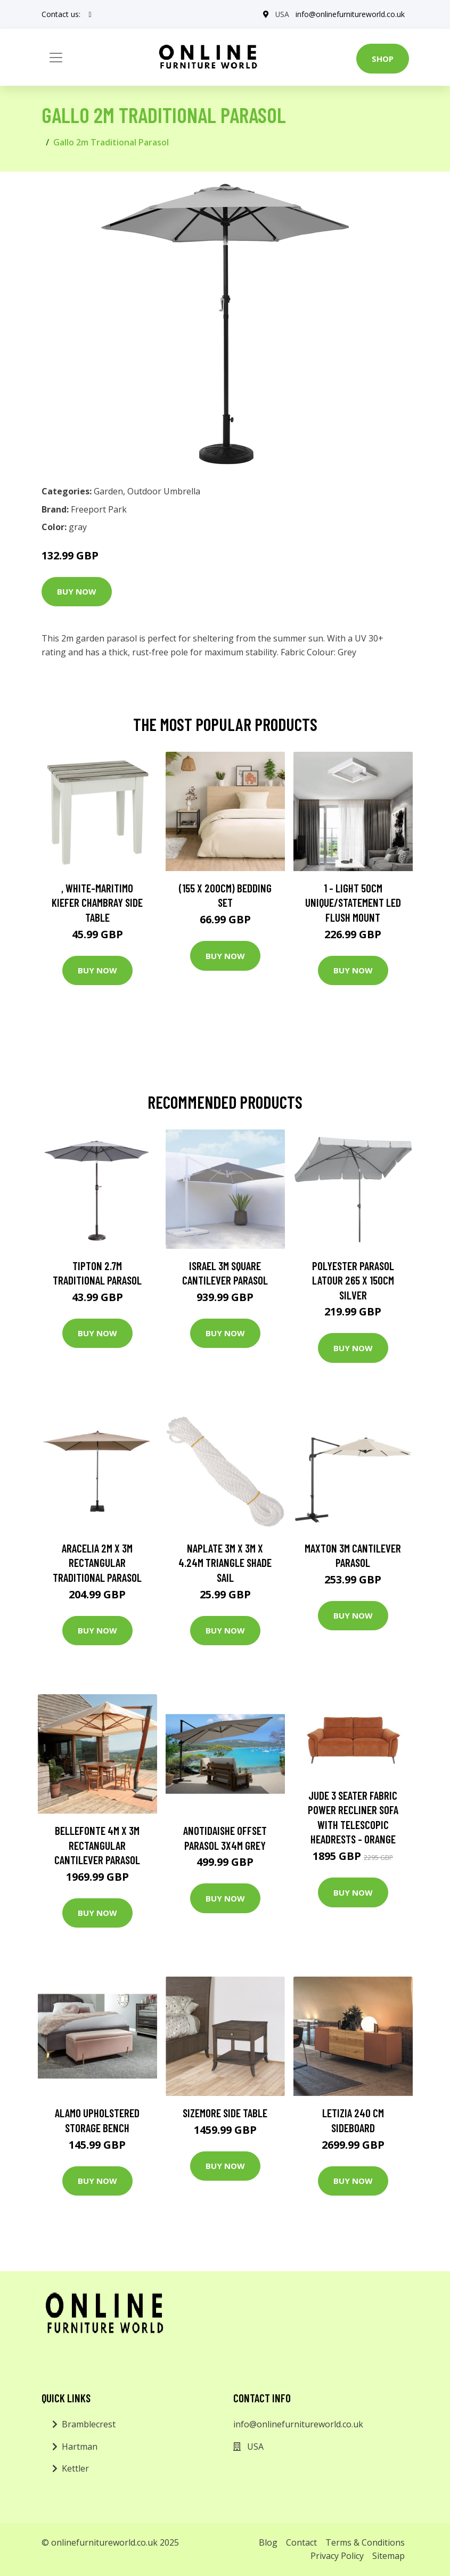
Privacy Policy (337, 2556)
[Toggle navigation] (56, 57)
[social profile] (90, 14)
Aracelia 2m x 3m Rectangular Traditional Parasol (97, 1562)
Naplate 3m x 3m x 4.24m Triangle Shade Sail (225, 1562)
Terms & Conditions (365, 2542)
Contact (301, 2542)
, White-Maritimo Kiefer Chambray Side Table (97, 902)
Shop (383, 58)
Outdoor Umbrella (163, 491)
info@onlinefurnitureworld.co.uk (350, 14)
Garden (108, 491)
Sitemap (388, 2556)
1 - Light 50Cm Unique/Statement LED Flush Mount (353, 902)
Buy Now (76, 591)
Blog (268, 2542)
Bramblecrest (89, 2424)
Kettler (75, 2468)
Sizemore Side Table (225, 2112)
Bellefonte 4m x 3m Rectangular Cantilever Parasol (97, 1845)
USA (282, 14)
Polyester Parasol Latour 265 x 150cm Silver (353, 1280)
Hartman (79, 2446)
